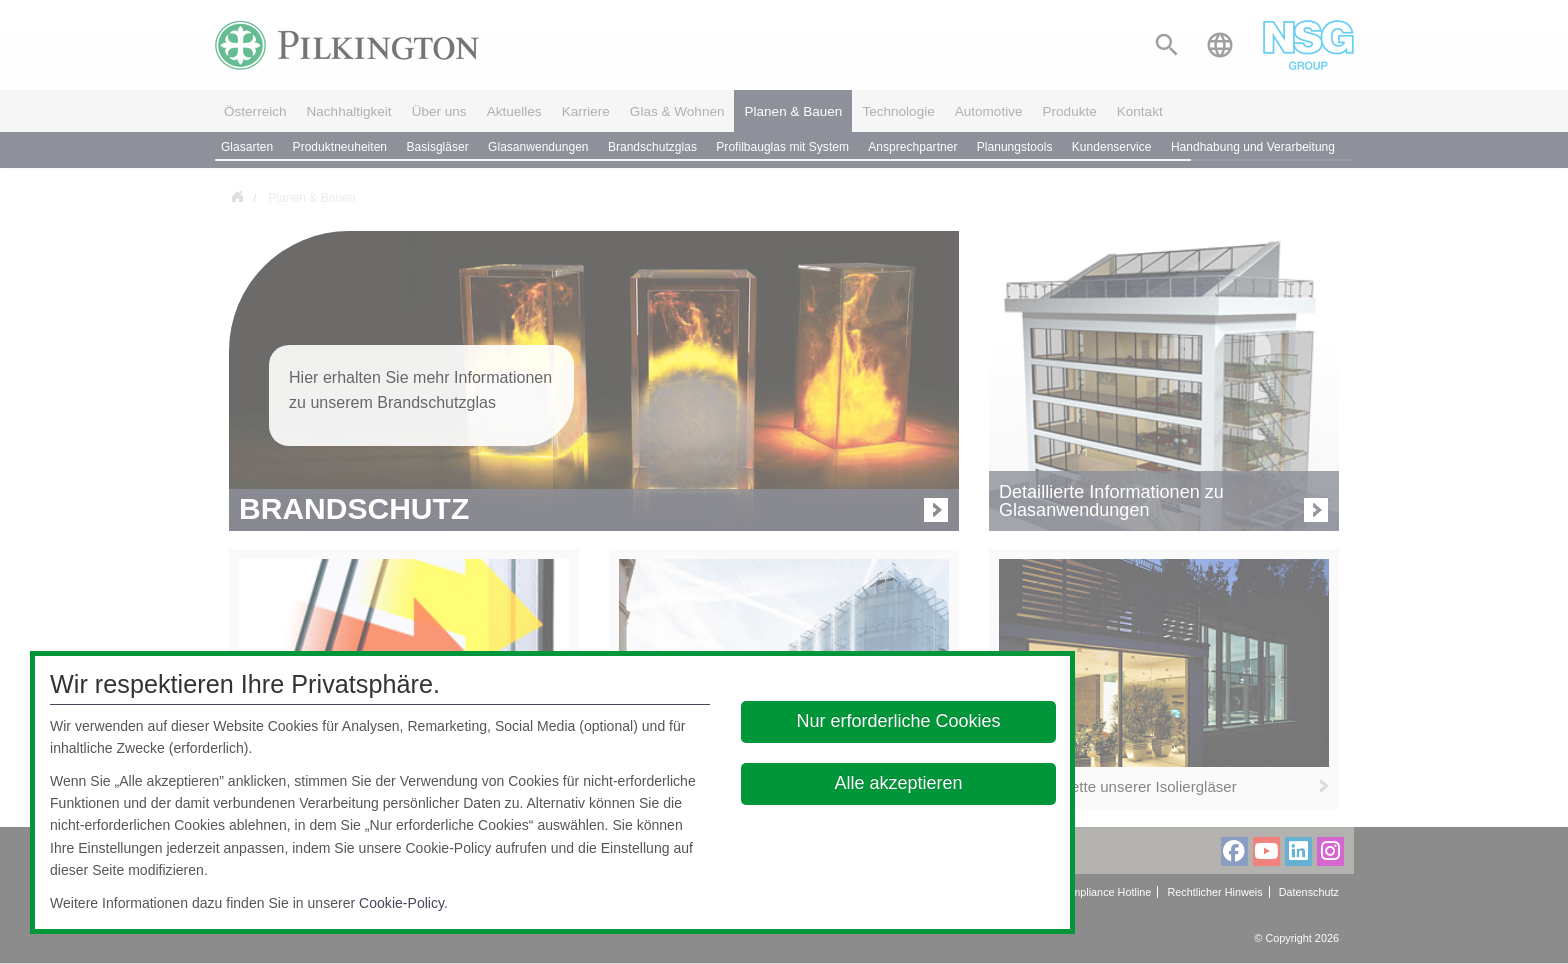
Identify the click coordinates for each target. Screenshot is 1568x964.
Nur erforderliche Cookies (899, 721)
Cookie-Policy (401, 903)
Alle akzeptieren (899, 783)
